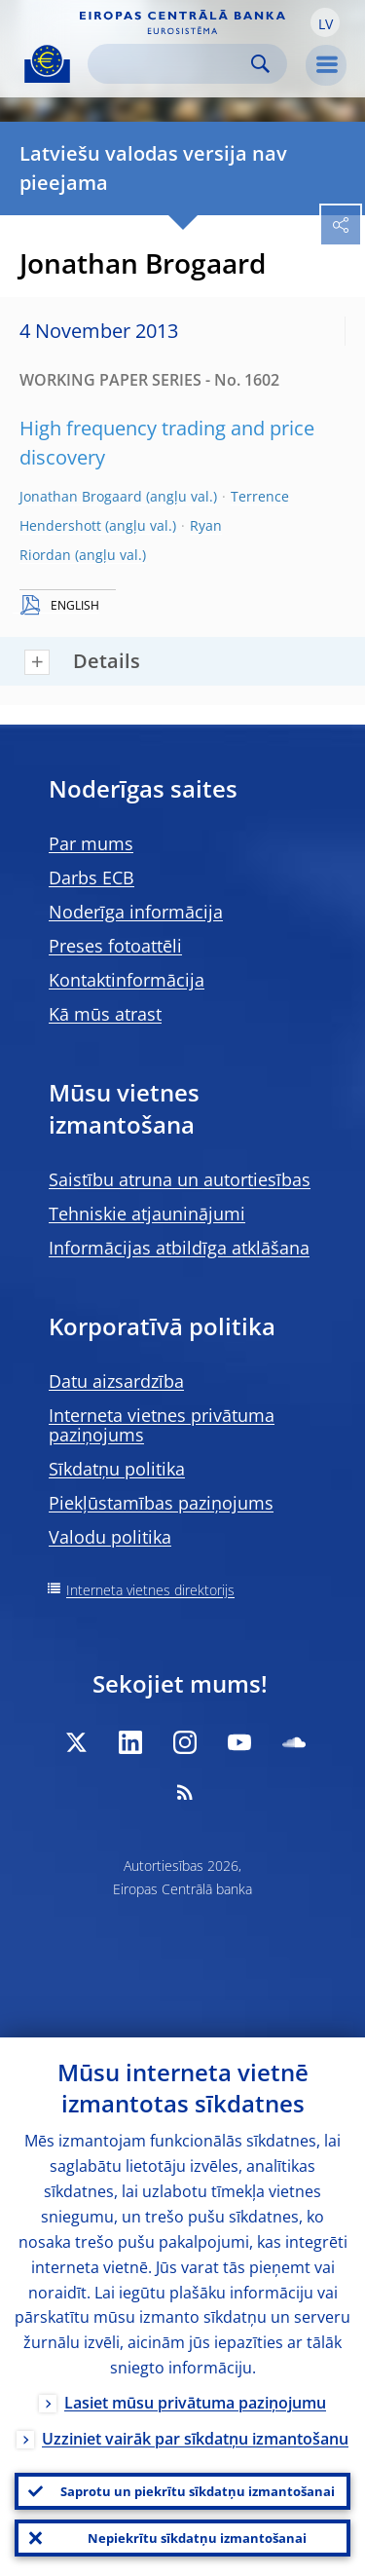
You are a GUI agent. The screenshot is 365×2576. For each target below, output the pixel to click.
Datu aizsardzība (116, 1381)
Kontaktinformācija (126, 979)
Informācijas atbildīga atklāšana (179, 1247)
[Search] (171, 64)
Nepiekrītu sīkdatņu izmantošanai (197, 2538)
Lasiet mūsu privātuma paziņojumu (195, 2402)
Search (260, 64)
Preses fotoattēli (115, 945)
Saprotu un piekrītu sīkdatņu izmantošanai (197, 2491)
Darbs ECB (91, 877)
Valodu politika (110, 1537)
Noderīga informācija (136, 911)
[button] (325, 22)
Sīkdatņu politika (117, 1468)
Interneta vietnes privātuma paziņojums (161, 1424)
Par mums (91, 843)
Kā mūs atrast (105, 1014)
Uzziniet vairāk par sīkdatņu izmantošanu (195, 2438)
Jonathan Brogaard (80, 496)
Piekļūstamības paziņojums (161, 1502)
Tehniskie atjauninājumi (147, 1213)
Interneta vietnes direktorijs (150, 1590)
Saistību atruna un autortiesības (179, 1179)
